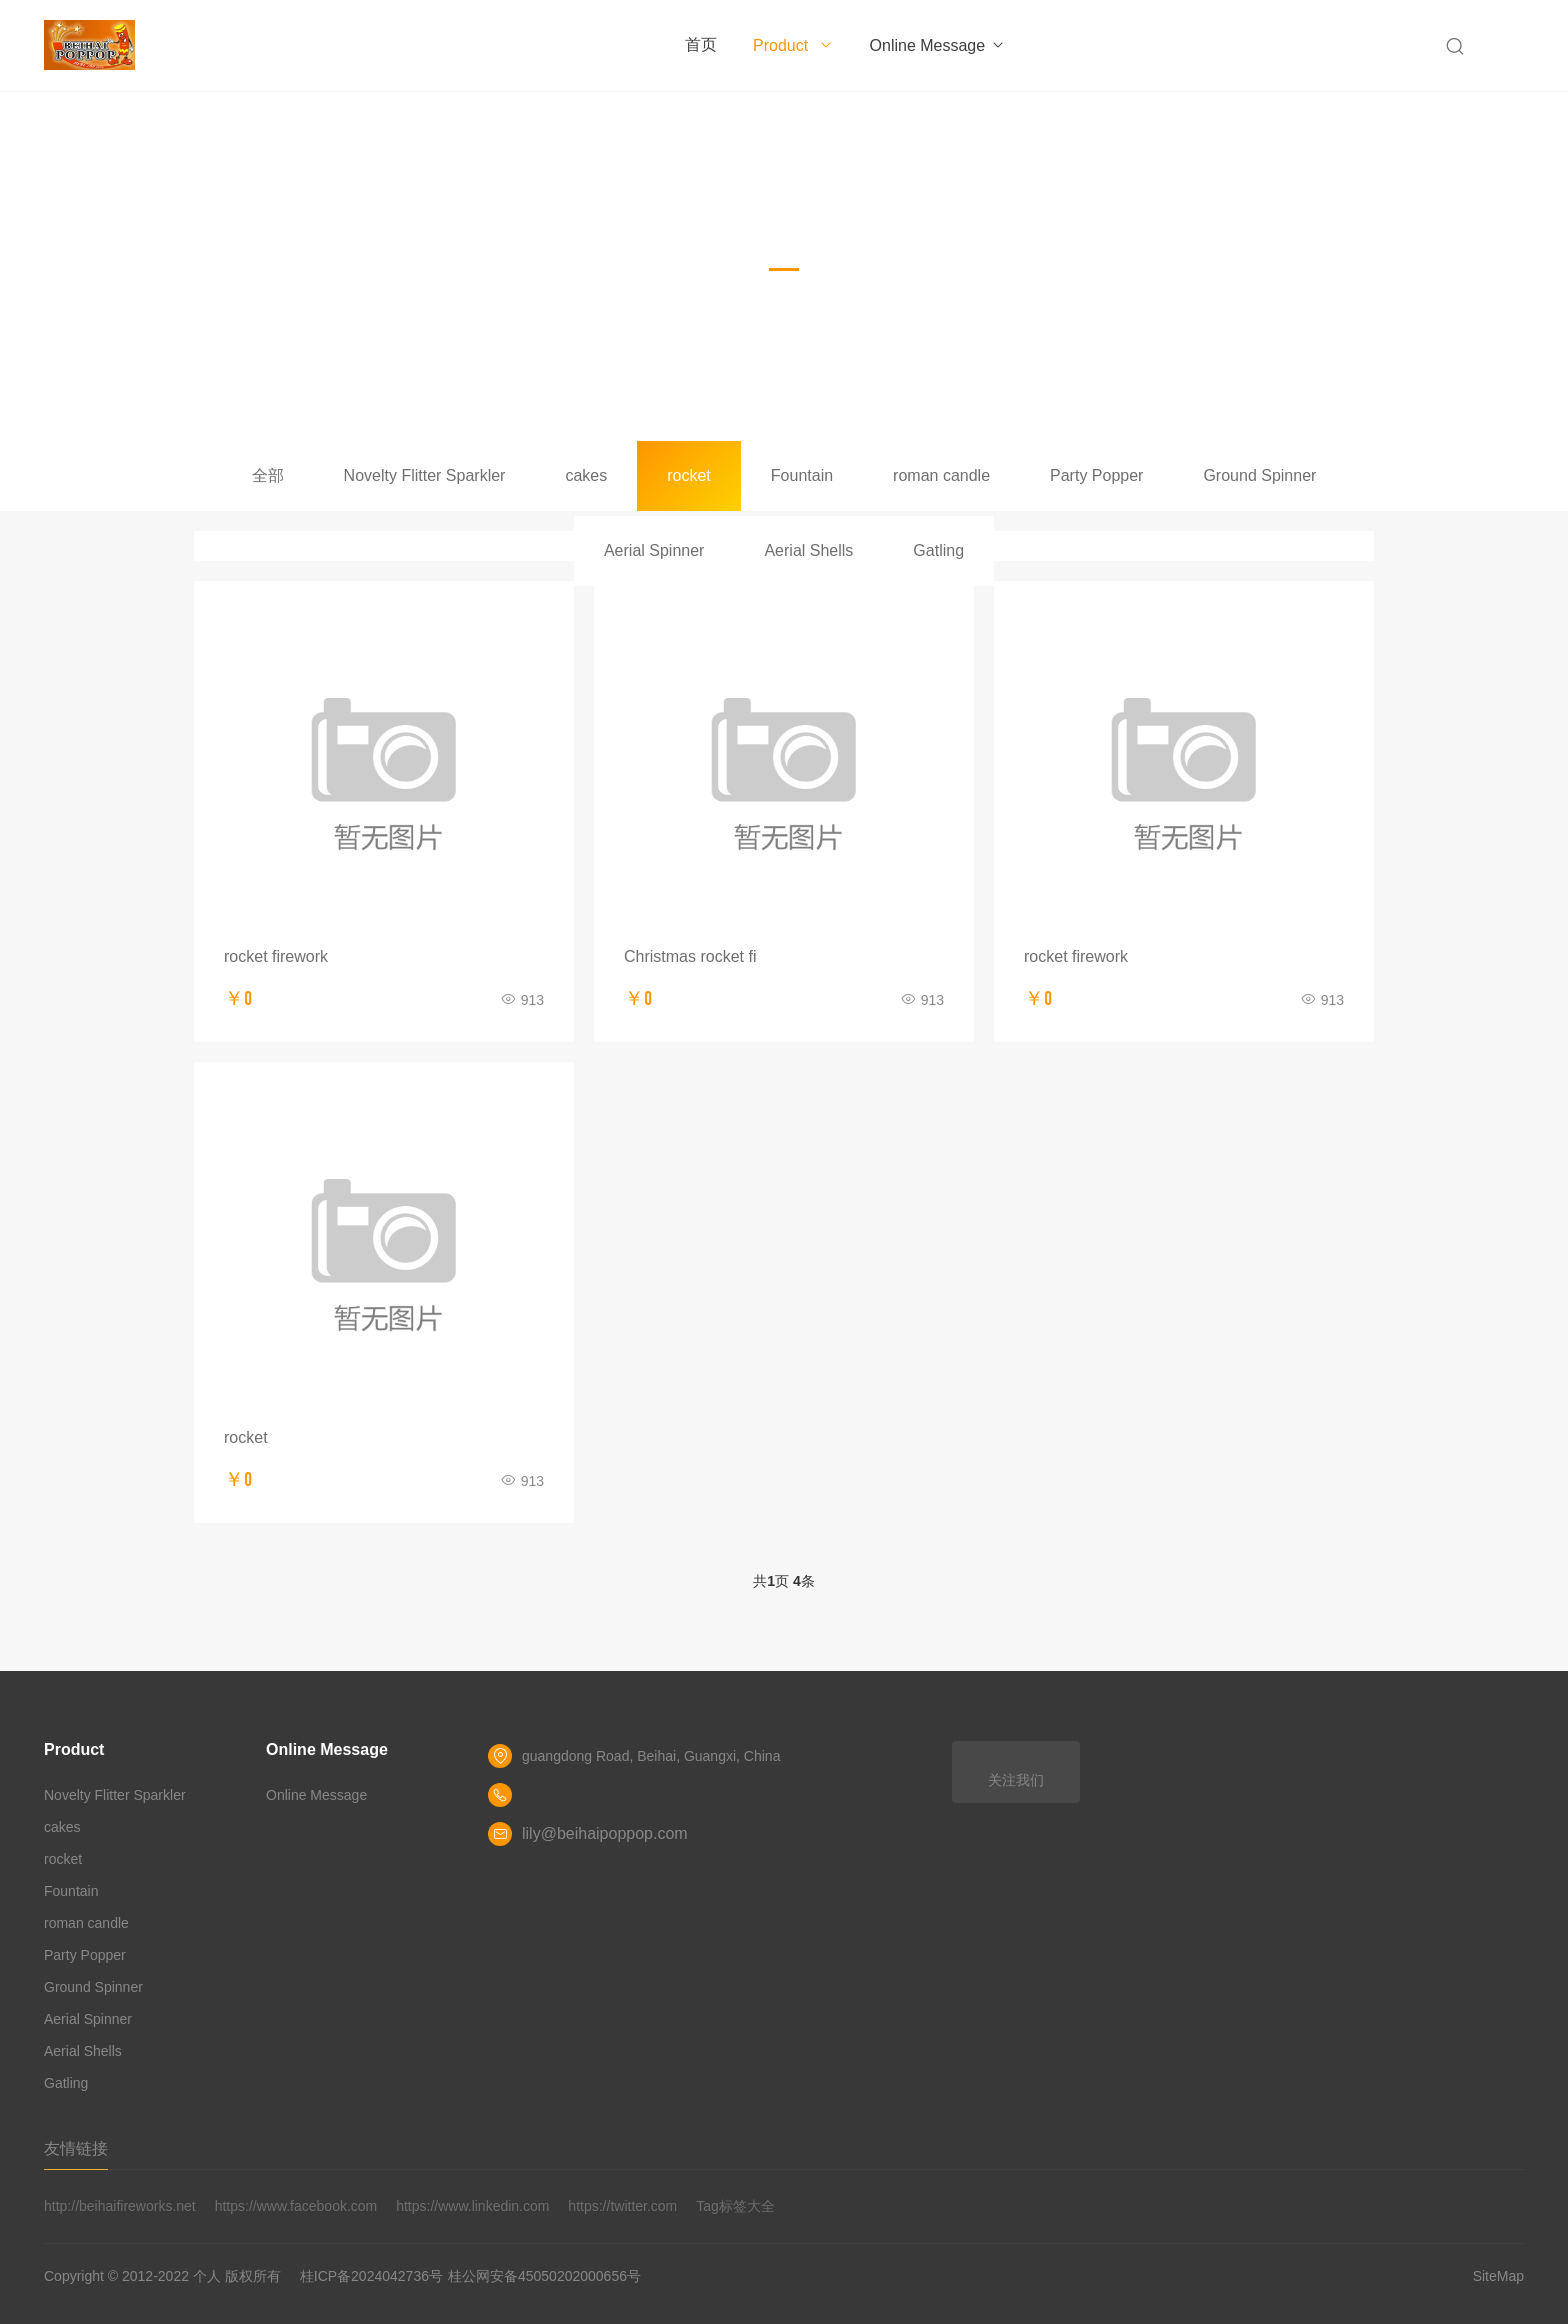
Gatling (938, 550)
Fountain (802, 475)
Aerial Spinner (654, 550)
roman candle (941, 475)
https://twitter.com (622, 2206)
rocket (689, 475)
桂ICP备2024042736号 (371, 2276)
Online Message (938, 45)
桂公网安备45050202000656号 (544, 2276)
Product (793, 45)
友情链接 (76, 2148)
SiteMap (1498, 2276)
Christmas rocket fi (690, 956)
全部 (268, 475)
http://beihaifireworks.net (120, 2206)
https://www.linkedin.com (472, 2206)
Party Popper (1096, 475)
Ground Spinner (1259, 475)
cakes (586, 475)
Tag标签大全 (735, 2206)
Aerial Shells (808, 550)
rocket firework (276, 956)
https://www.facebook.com (296, 2206)
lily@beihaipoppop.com (605, 1833)
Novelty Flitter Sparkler (425, 475)
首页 (701, 44)
